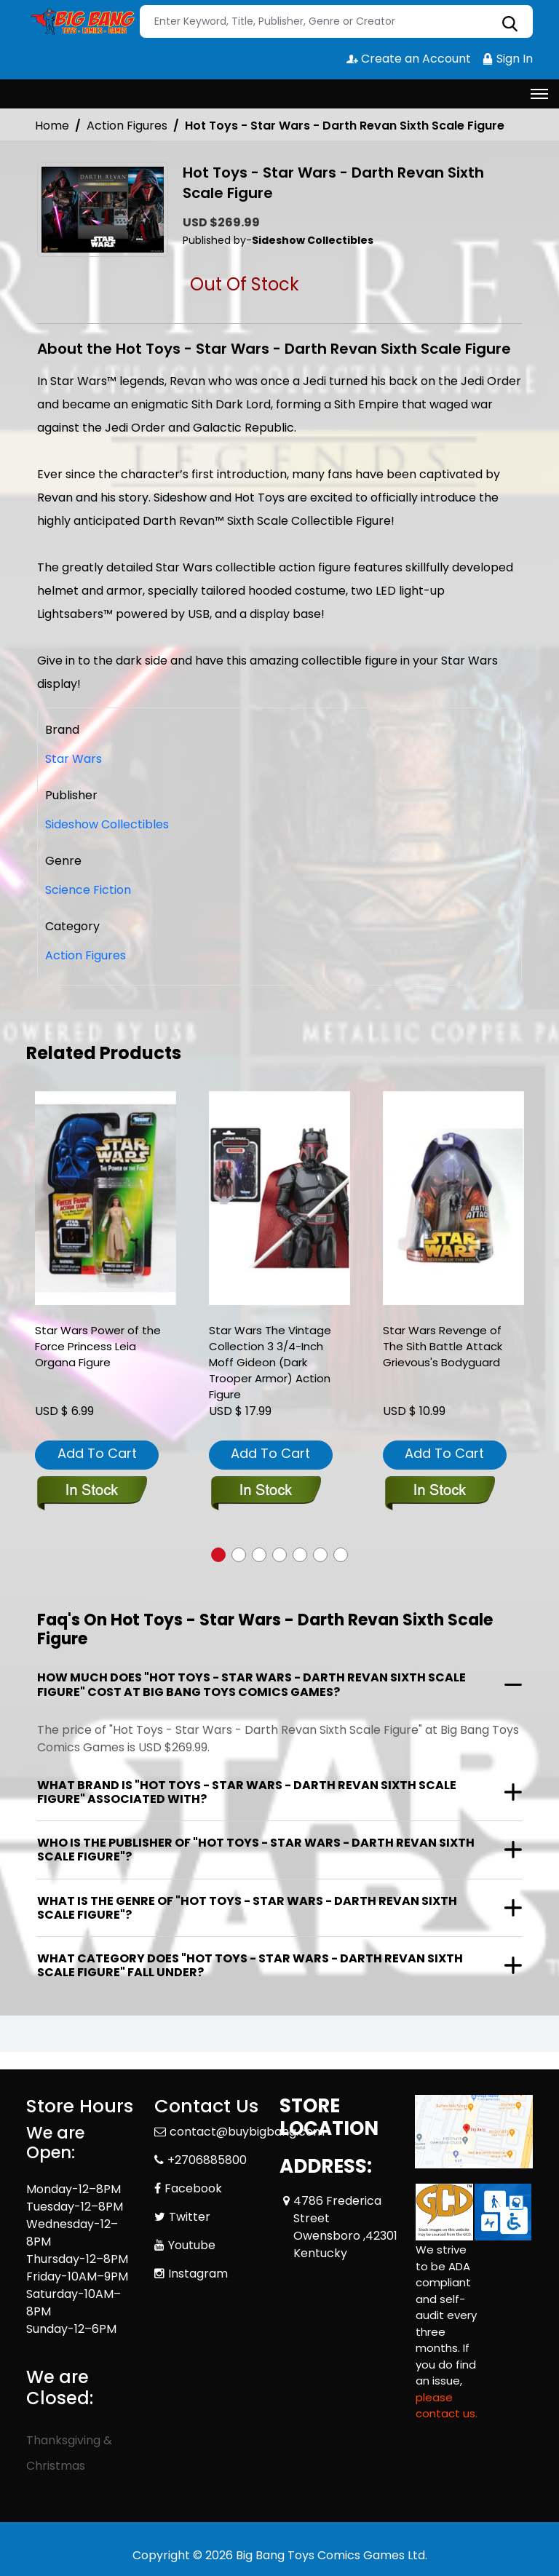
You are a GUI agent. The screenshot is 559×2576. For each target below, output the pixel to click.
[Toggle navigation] (539, 94)
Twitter (189, 2216)
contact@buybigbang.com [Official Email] (247, 2131)
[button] (218, 1554)
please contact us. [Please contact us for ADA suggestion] (446, 2406)
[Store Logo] (80, 21)
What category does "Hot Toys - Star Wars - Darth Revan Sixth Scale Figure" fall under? (250, 1965)
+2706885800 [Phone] (207, 2160)
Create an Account (408, 58)
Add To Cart (97, 1453)
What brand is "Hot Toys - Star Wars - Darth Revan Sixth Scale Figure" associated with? (246, 1792)
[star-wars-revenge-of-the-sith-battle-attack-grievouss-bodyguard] (453, 1198)
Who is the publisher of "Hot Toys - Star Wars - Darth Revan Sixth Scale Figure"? (256, 1849)
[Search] (336, 21)
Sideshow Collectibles (107, 824)
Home (52, 125)
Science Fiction (88, 889)
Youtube (191, 2245)
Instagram (198, 2273)
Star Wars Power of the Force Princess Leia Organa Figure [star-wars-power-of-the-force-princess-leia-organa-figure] (98, 1346)
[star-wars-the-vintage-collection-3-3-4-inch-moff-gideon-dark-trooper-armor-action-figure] (279, 1198)
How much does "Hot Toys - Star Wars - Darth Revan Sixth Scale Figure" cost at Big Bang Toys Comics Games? (251, 1684)
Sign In (507, 58)
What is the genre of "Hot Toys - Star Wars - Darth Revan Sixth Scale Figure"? (247, 1908)
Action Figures (127, 125)
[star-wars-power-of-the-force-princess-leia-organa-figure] (105, 1198)
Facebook (193, 2188)
